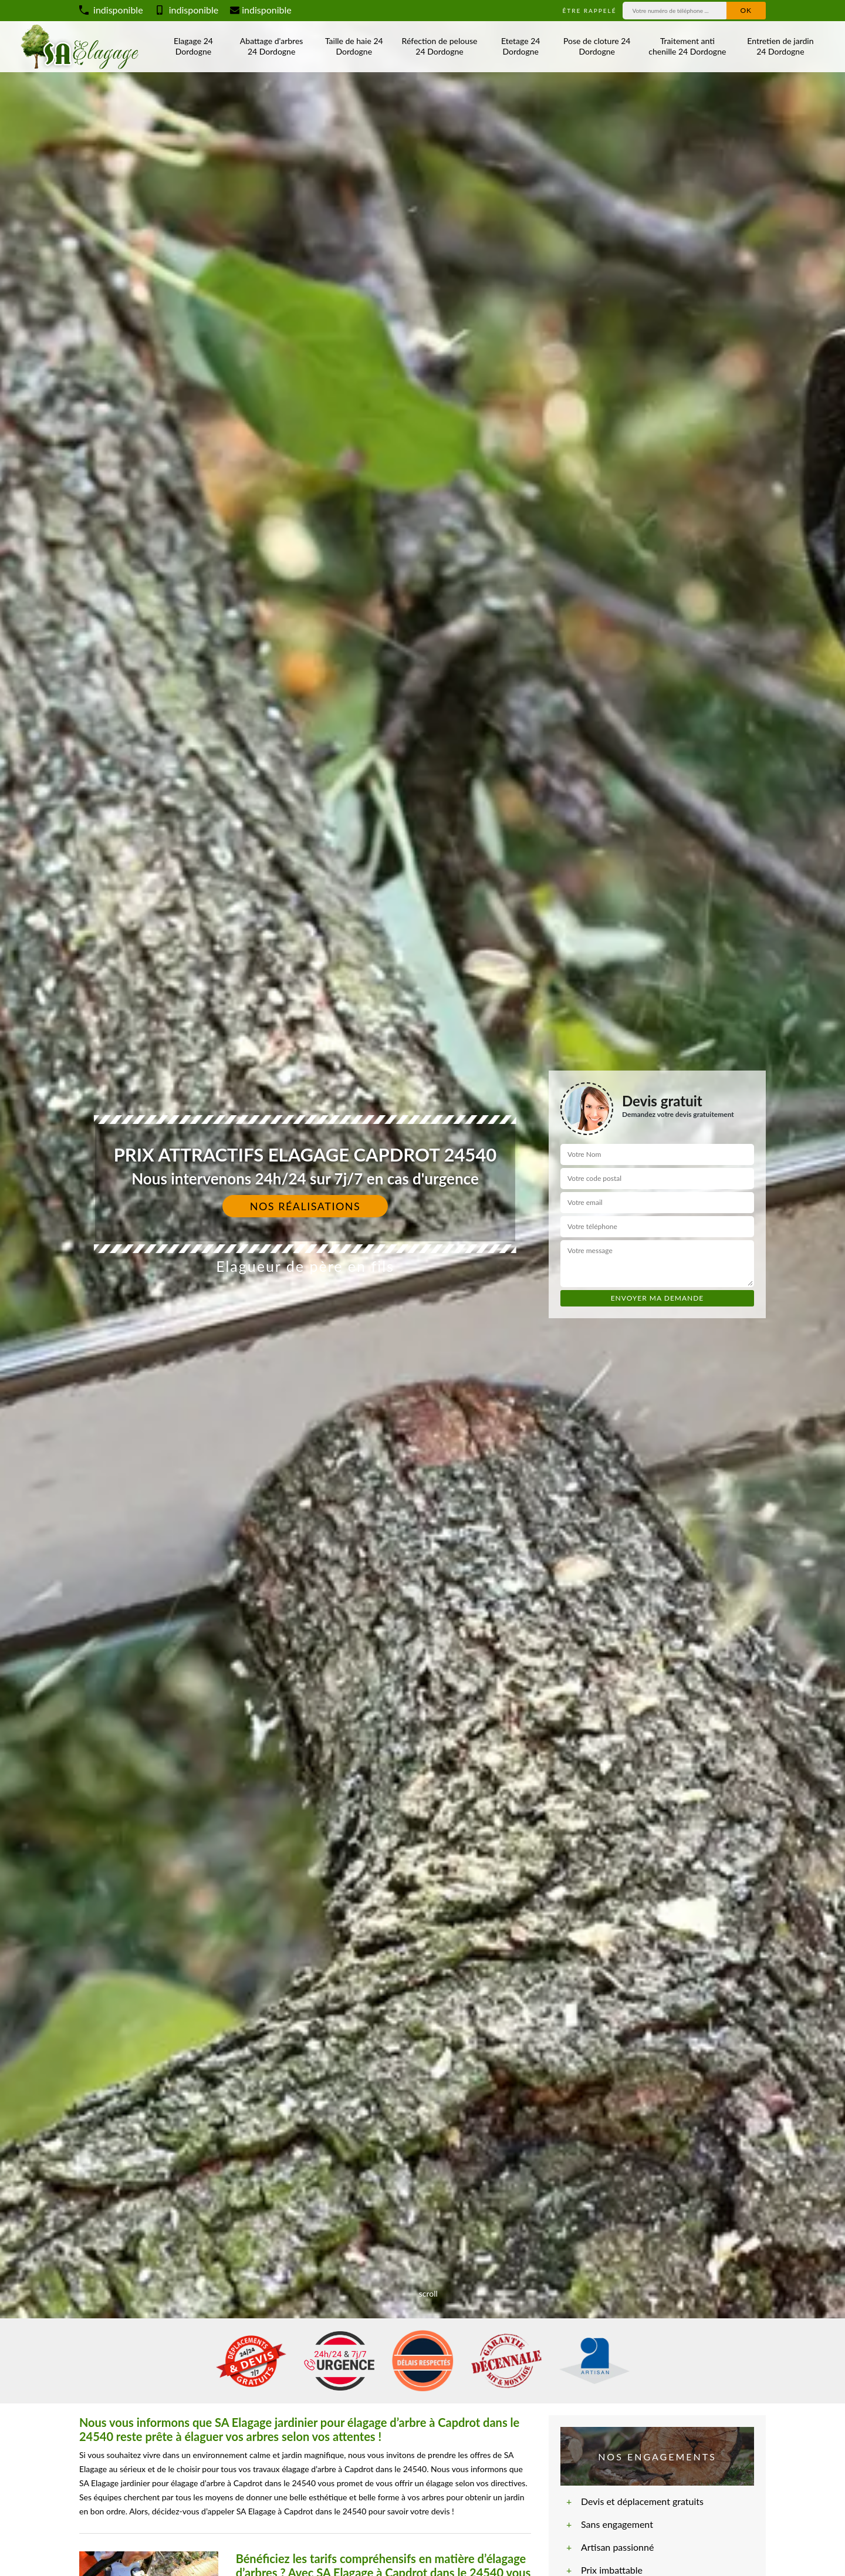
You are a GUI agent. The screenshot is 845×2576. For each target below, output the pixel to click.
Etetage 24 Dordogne (520, 46)
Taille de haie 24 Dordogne (354, 46)
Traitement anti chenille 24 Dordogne (687, 46)
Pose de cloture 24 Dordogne (596, 46)
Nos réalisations (305, 1206)
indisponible (111, 9)
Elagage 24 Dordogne (193, 46)
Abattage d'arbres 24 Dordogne (271, 46)
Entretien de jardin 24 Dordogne (780, 46)
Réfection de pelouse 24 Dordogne (440, 46)
